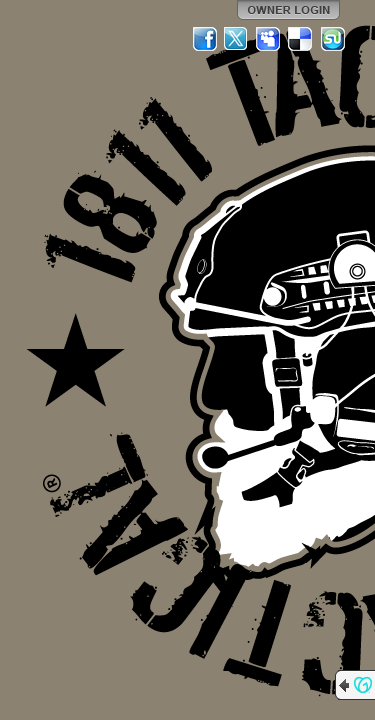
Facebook (205, 39)
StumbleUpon (333, 39)
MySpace (269, 39)
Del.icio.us (301, 39)
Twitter (237, 39)
